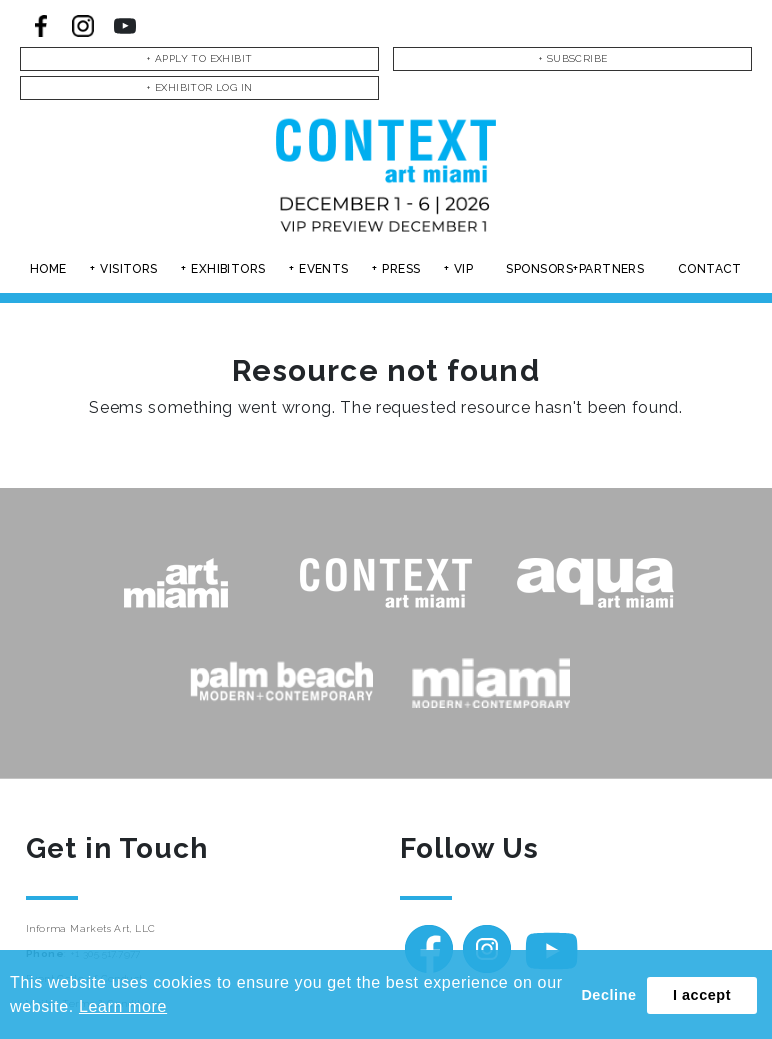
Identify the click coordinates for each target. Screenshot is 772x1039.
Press (401, 269)
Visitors (129, 269)
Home (48, 269)
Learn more (123, 1006)
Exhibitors (228, 269)
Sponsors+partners (575, 269)
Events (324, 269)
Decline (608, 995)
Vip (463, 269)
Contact (710, 269)
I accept (702, 995)
